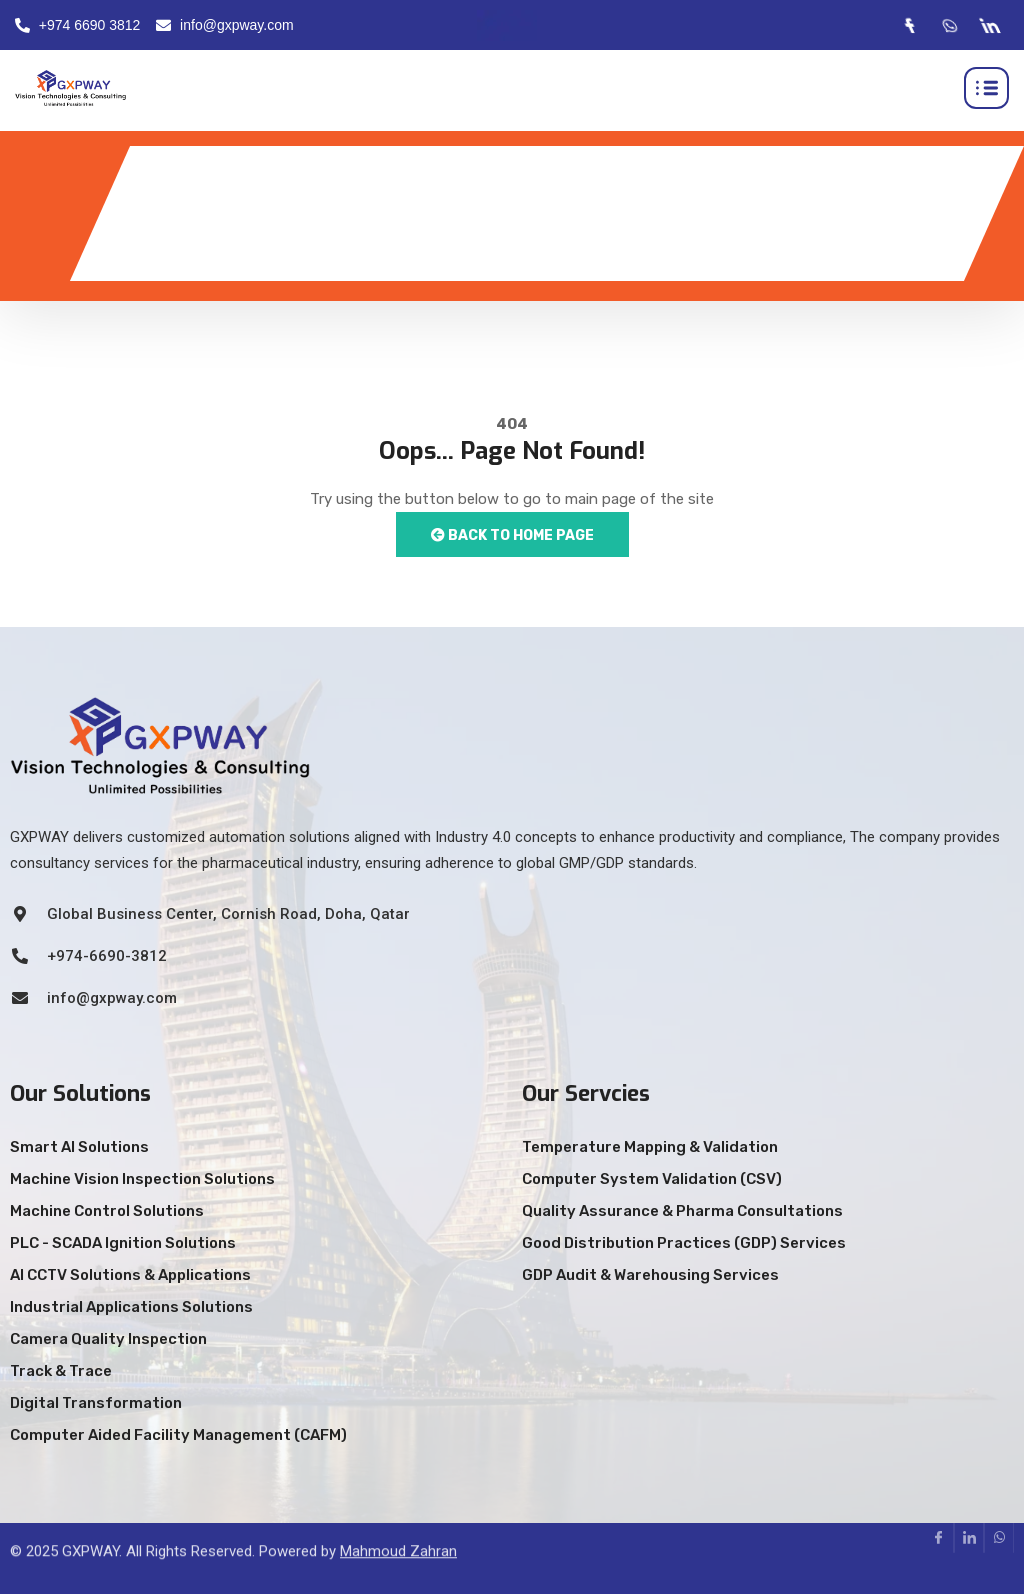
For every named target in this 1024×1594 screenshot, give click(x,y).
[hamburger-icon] (986, 88)
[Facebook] (909, 25)
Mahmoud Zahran (398, 1525)
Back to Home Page (512, 535)
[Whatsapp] (949, 25)
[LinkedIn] (989, 25)
